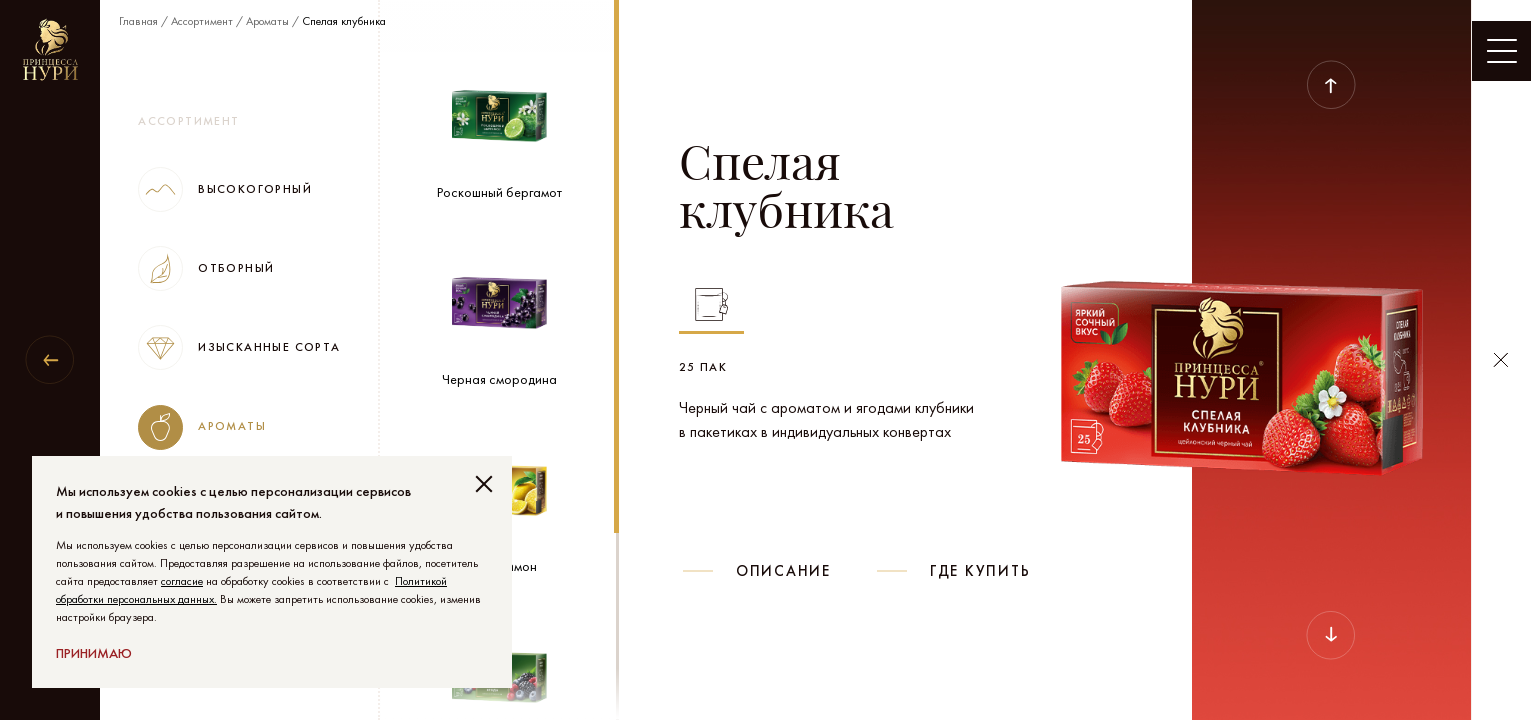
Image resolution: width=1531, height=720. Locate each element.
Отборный (206, 268)
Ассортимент (202, 21)
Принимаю (94, 653)
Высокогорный (225, 189)
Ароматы (267, 21)
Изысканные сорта (239, 347)
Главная (138, 21)
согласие (182, 581)
